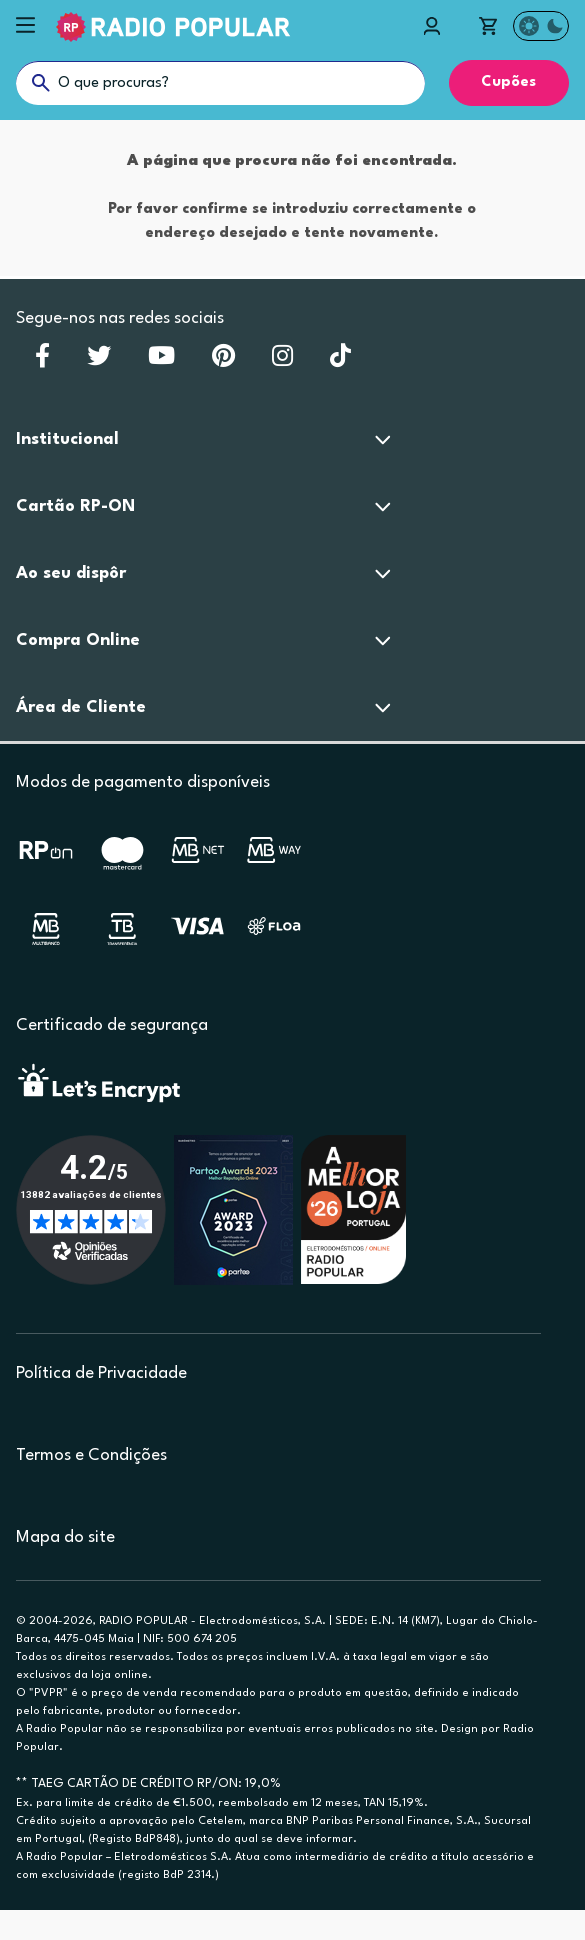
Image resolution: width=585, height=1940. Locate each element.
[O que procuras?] (220, 83)
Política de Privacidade (101, 1373)
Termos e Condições (91, 1455)
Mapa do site (65, 1537)
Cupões (508, 82)
